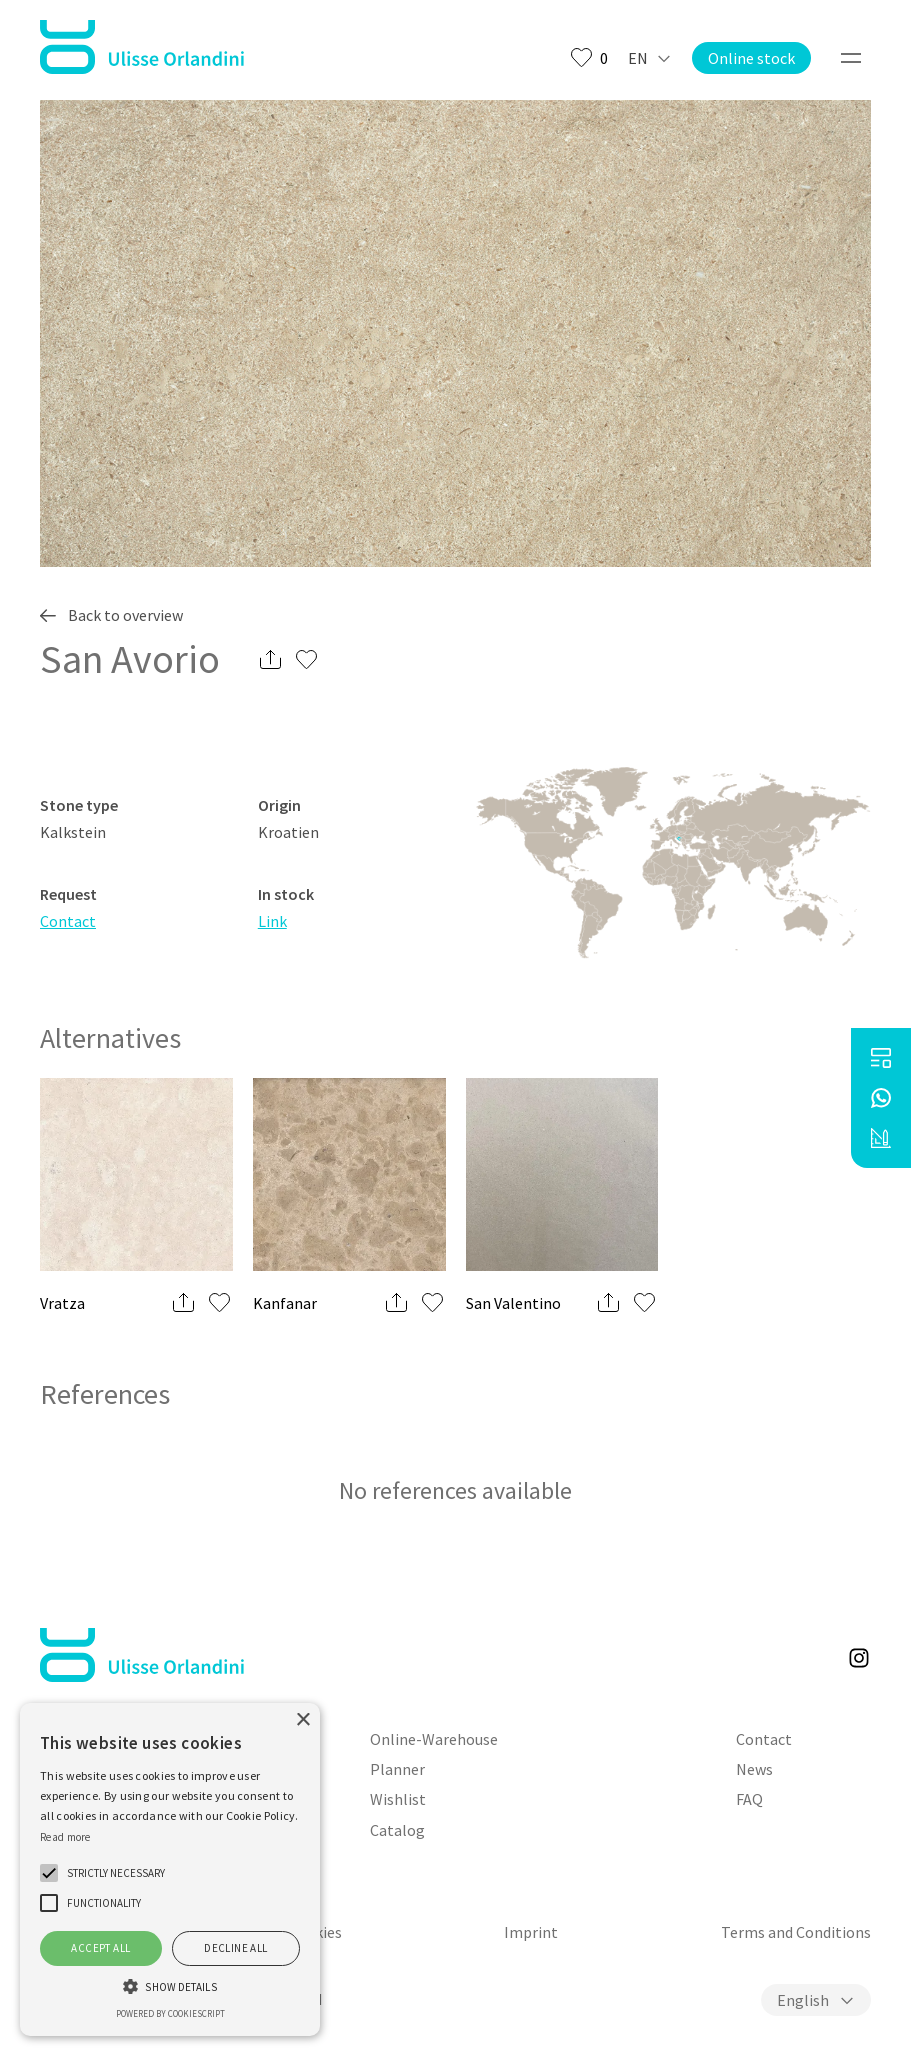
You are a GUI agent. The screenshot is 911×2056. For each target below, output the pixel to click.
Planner (397, 1769)
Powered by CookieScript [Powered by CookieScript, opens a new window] (170, 2013)
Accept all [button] (100, 1948)
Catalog (397, 1830)
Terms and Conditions (796, 1932)
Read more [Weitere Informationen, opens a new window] (65, 1837)
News (754, 1769)
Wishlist (398, 1799)
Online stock (751, 58)
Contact (68, 921)
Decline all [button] (235, 1948)
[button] (49, 1873)
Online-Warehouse (434, 1739)
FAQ (749, 1799)
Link (272, 921)
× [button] (302, 1720)
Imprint (531, 1932)
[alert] (170, 1869)
